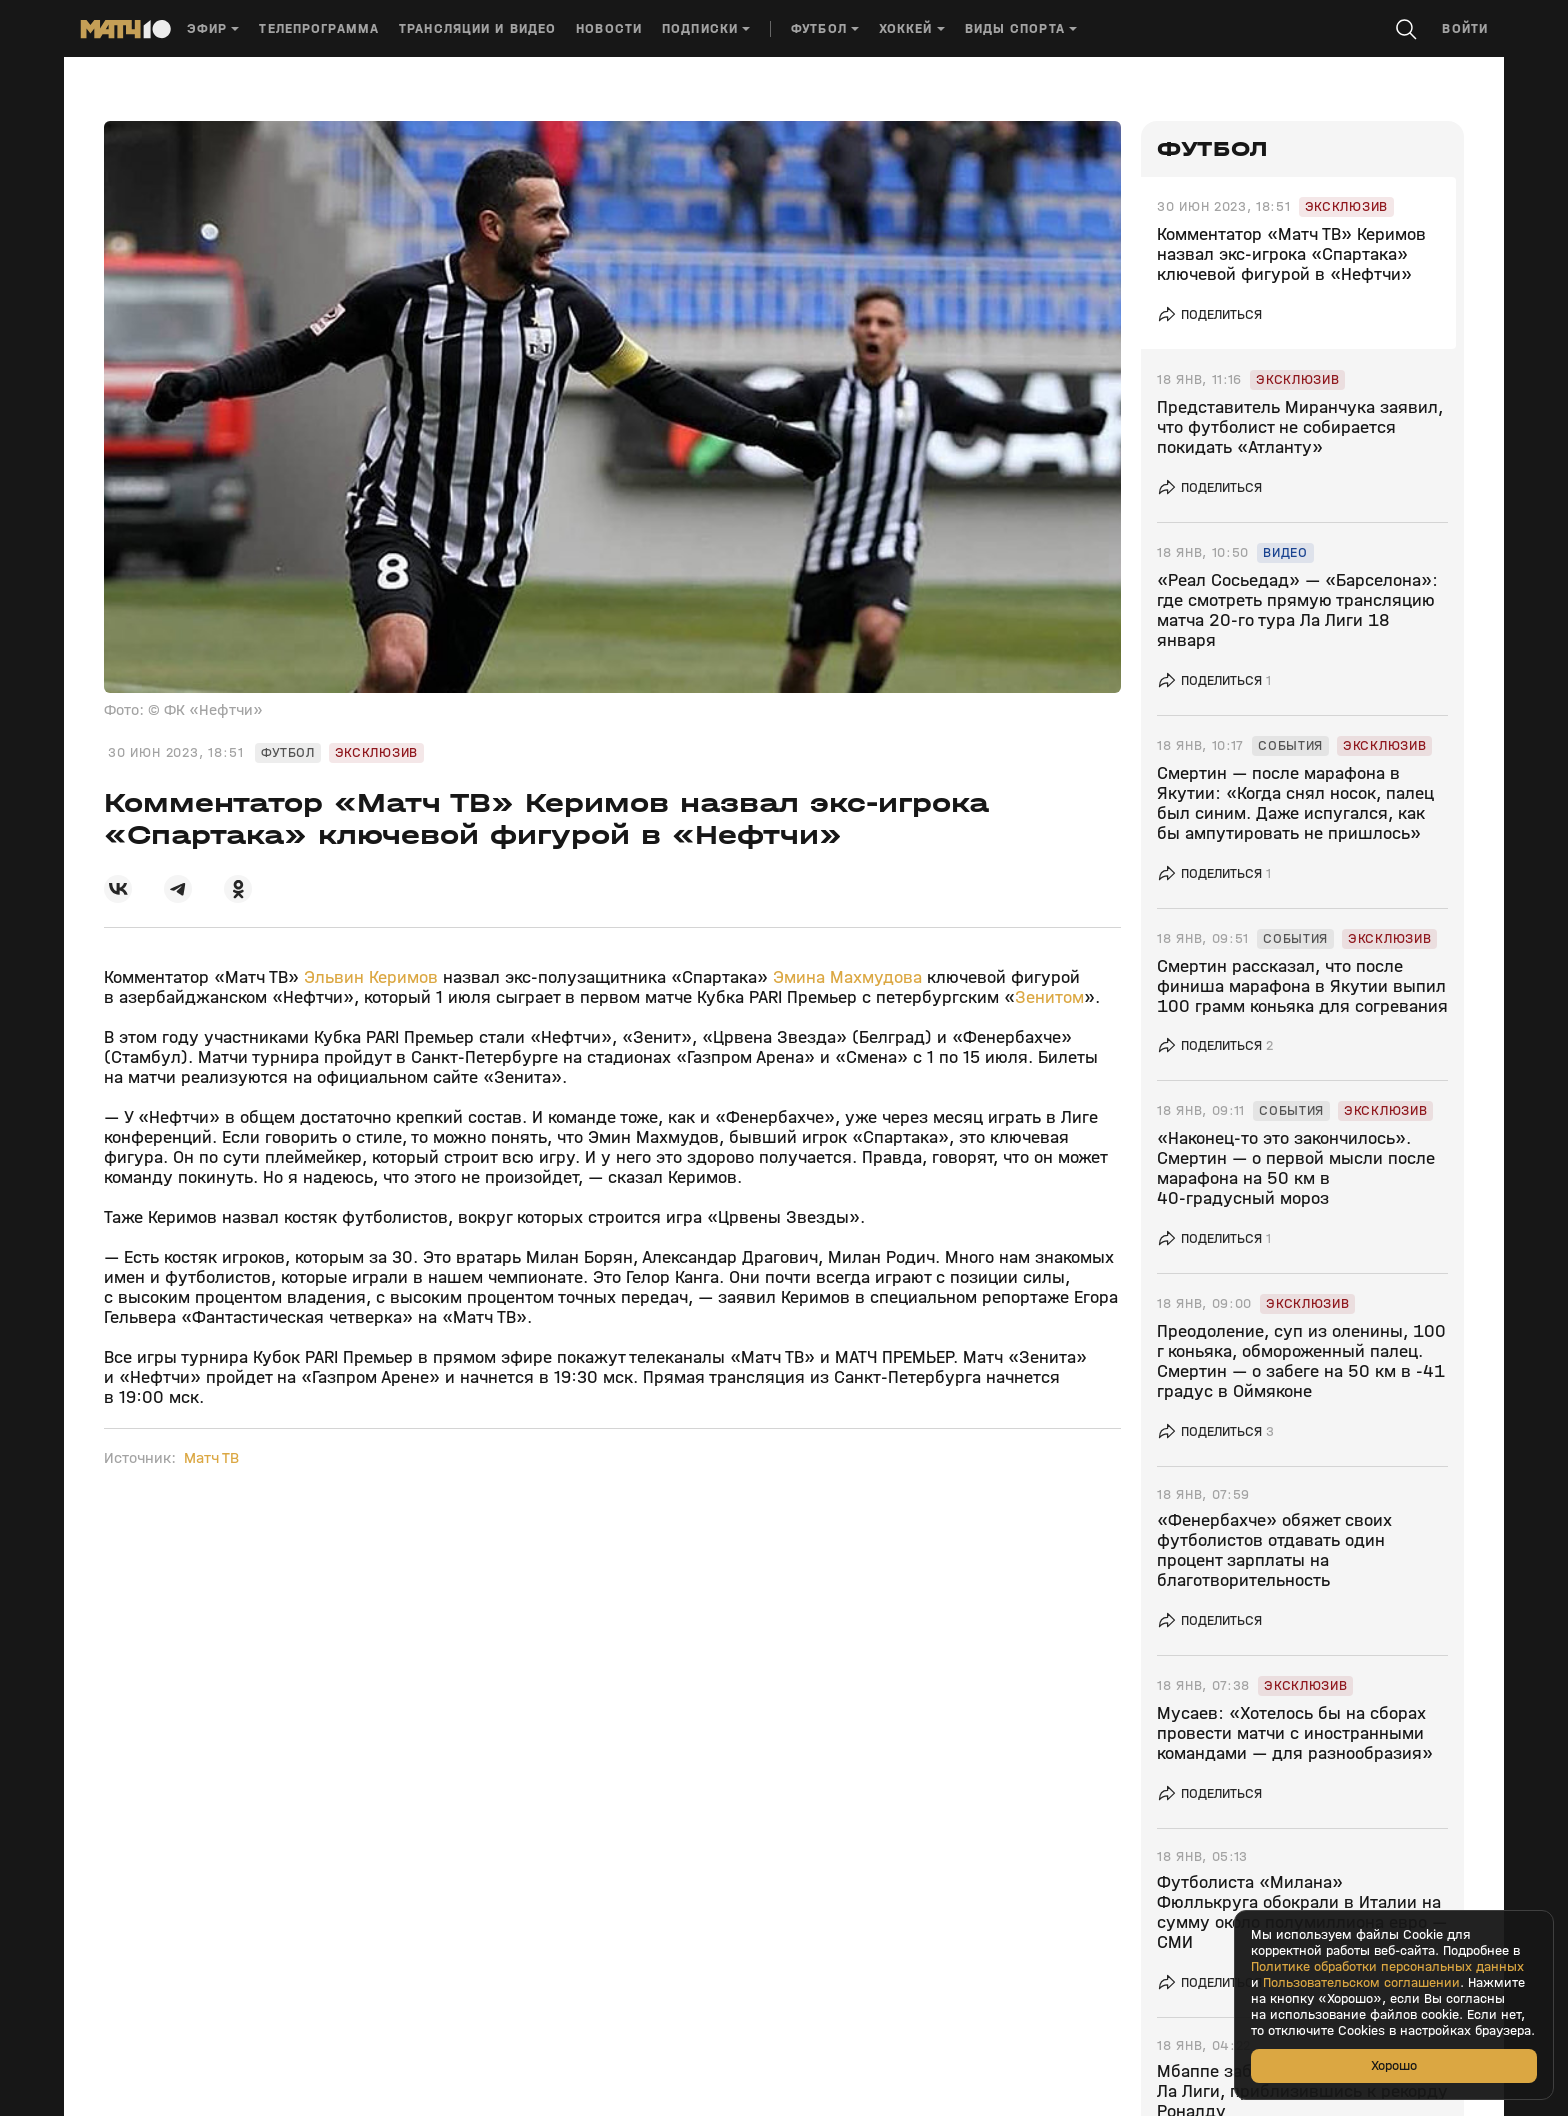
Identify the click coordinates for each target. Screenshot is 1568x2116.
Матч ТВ (211, 1458)
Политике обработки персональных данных (1387, 1967)
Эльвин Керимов (371, 977)
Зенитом (1049, 997)
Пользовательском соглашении (1361, 1983)
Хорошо (1394, 2065)
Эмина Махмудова (847, 977)
